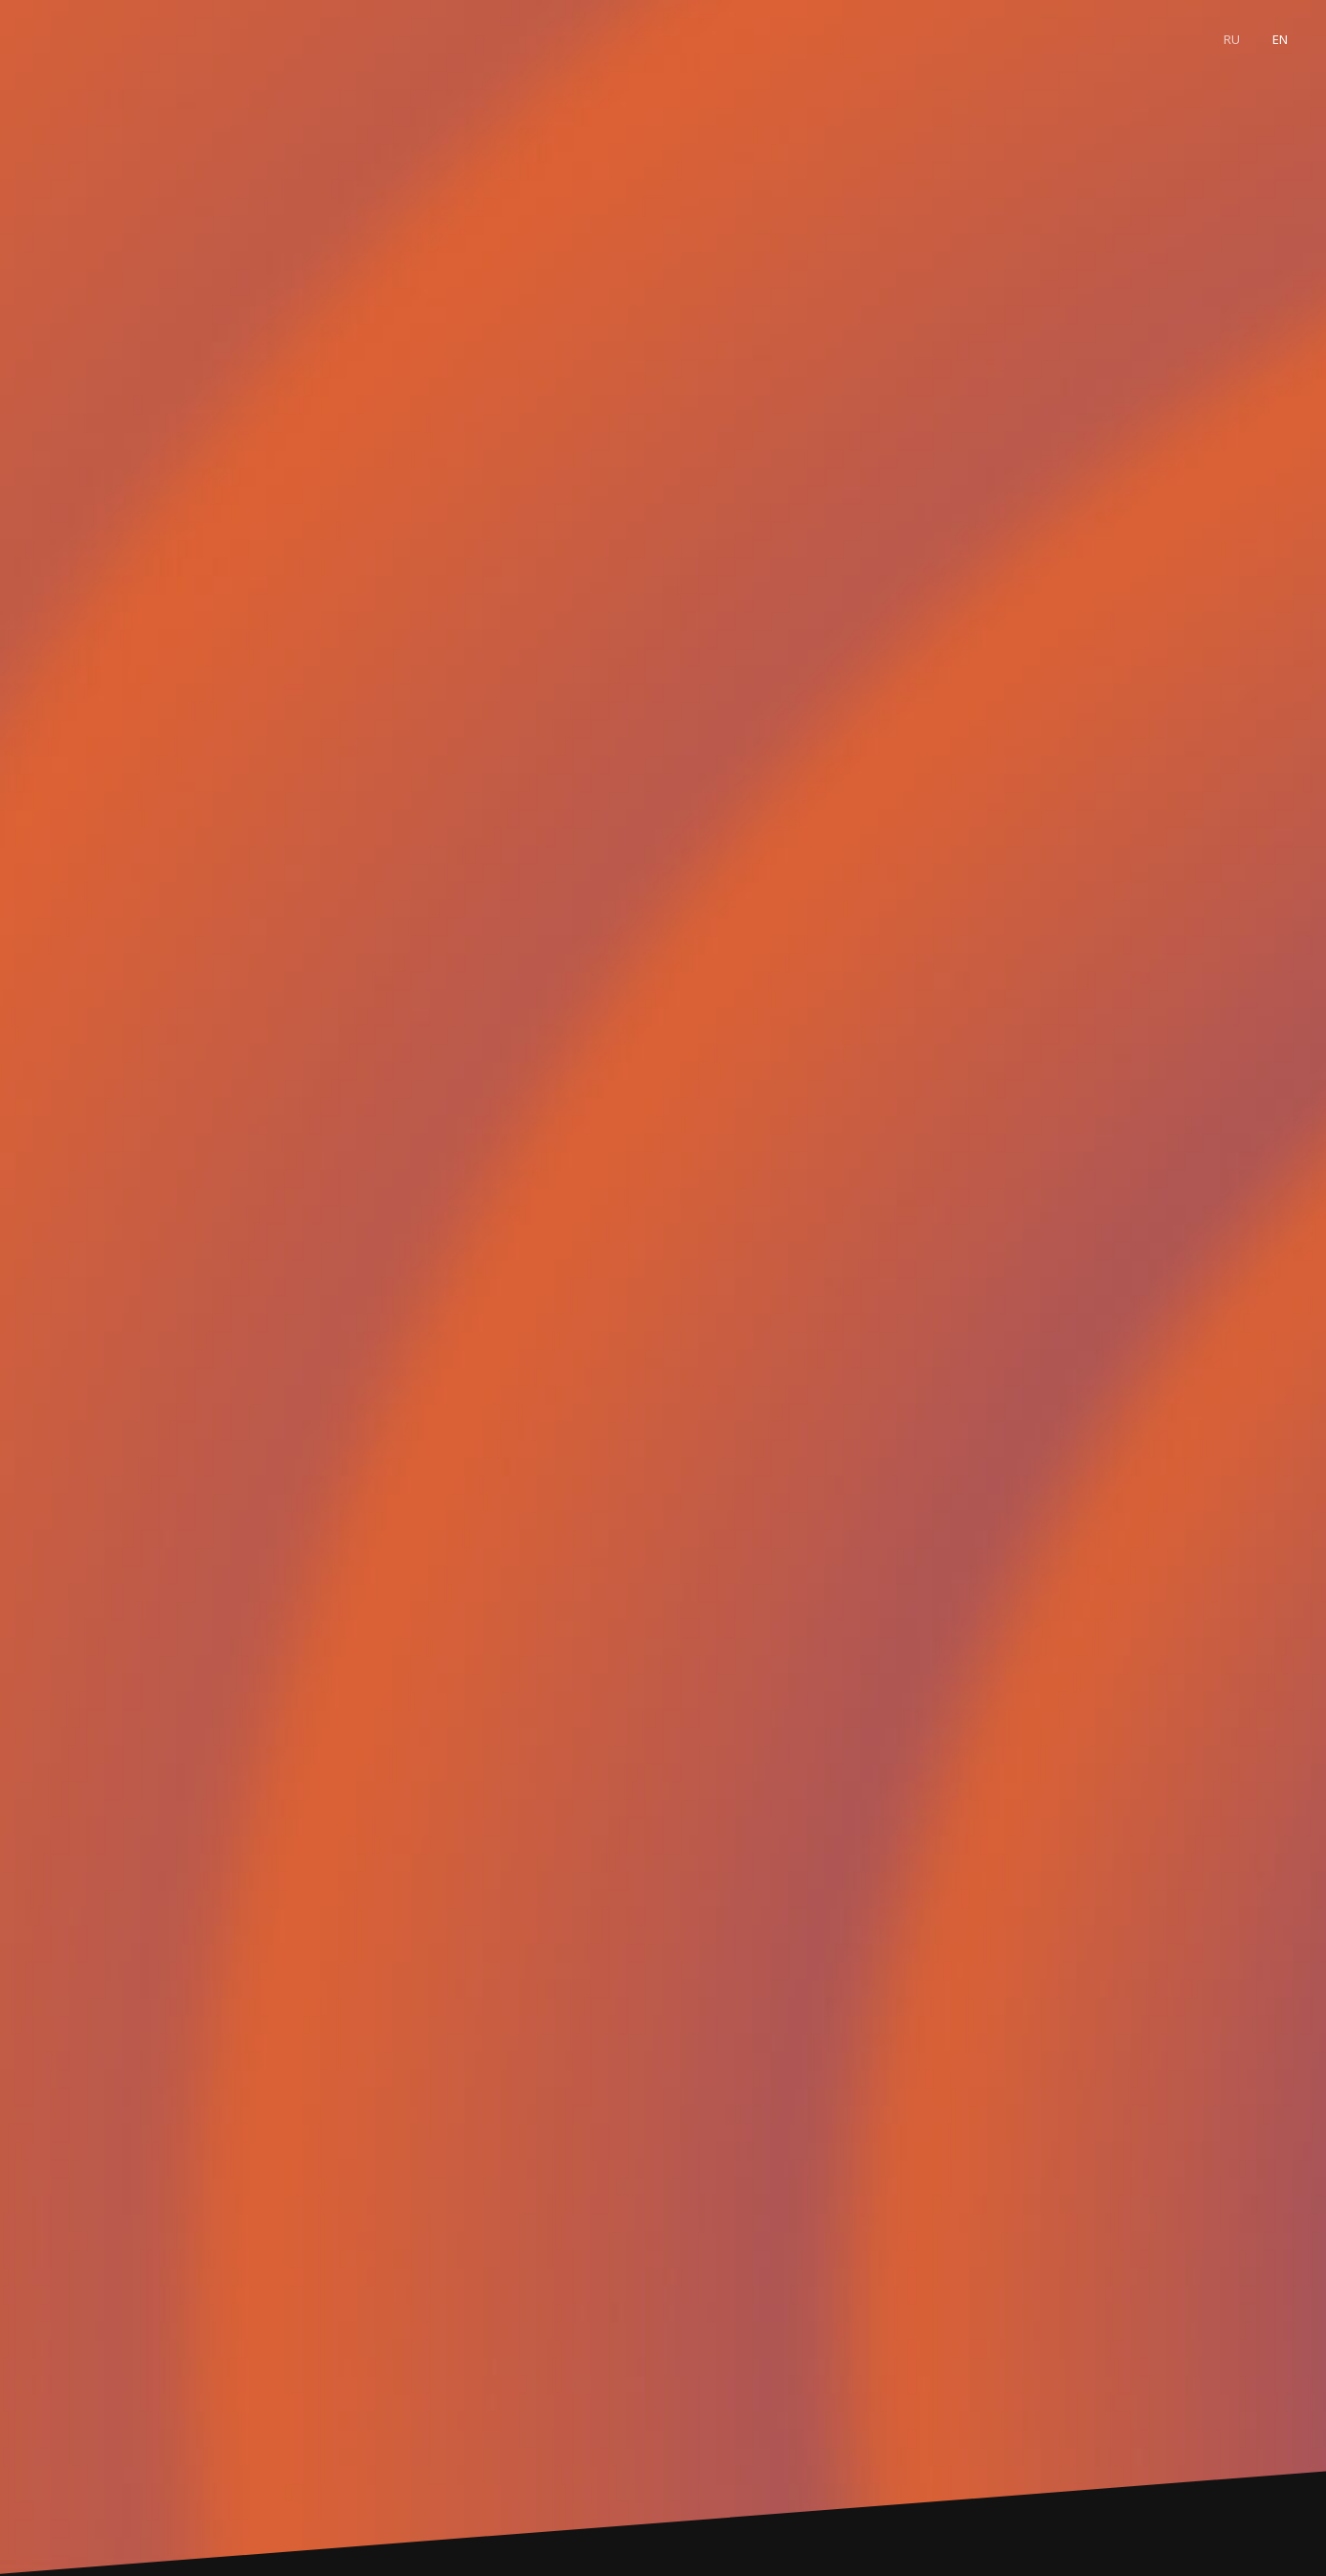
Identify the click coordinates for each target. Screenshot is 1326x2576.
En (1280, 39)
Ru (1232, 39)
